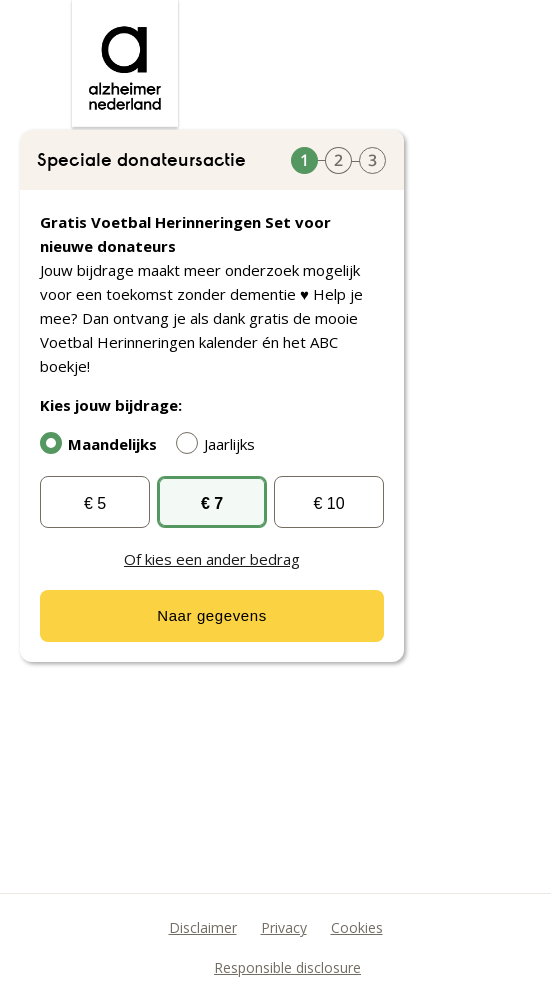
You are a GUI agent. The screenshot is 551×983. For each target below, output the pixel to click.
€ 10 (328, 503)
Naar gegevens (212, 615)
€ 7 (212, 503)
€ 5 (95, 503)
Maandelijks (103, 443)
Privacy (284, 927)
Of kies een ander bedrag (212, 559)
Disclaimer (203, 927)
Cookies (357, 927)
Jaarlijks (220, 443)
